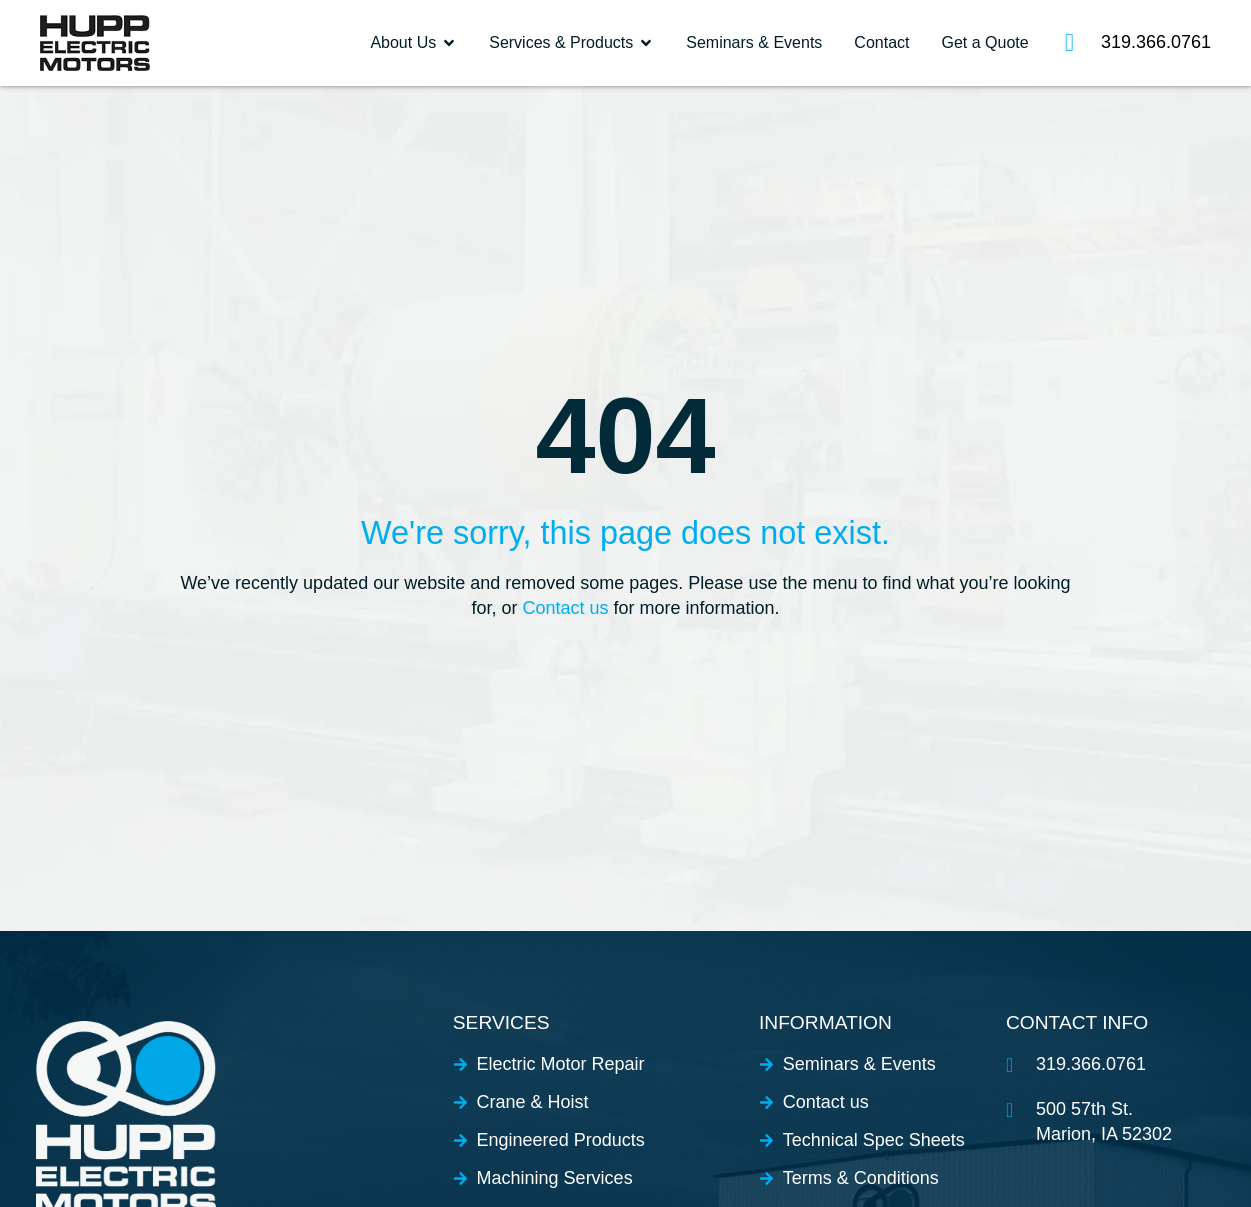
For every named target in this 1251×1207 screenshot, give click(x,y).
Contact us (565, 608)
